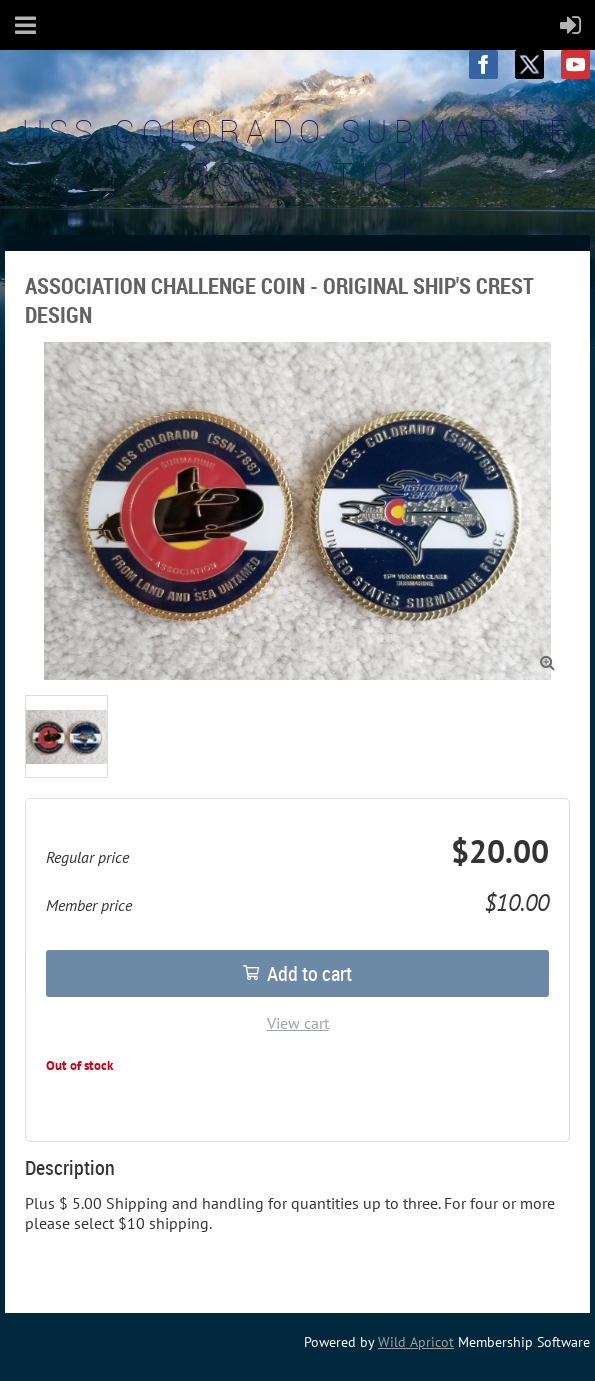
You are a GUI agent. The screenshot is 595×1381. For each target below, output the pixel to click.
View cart (298, 1023)
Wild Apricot (416, 1342)
